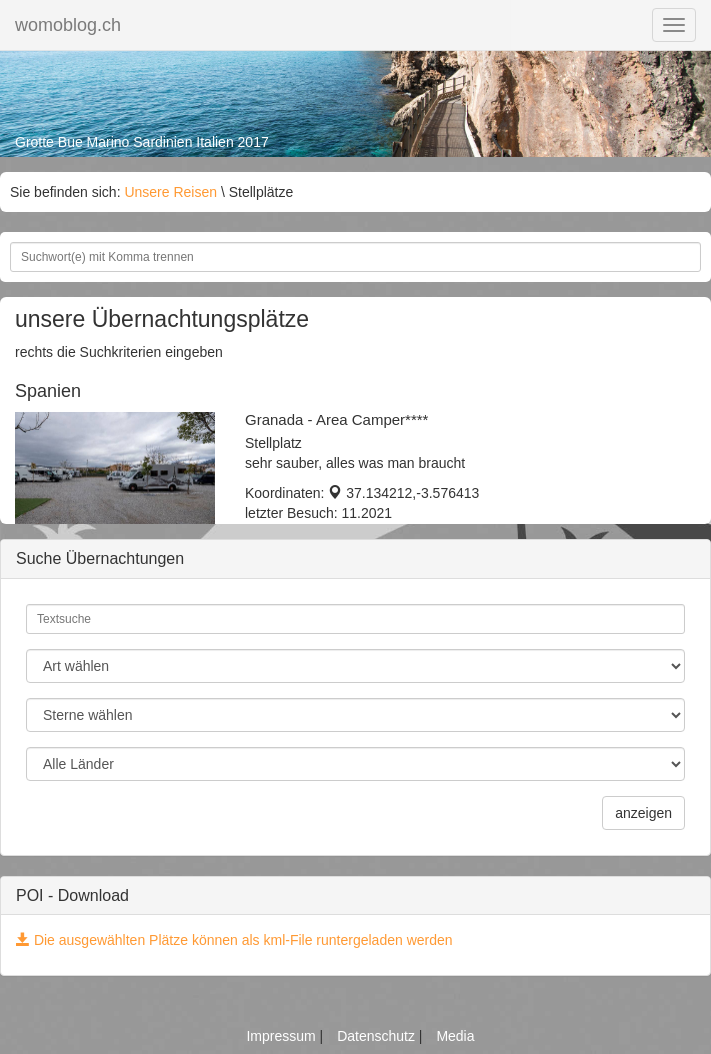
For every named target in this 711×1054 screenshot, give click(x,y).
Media (455, 1036)
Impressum (282, 1036)
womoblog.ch (68, 25)
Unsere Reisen (170, 192)
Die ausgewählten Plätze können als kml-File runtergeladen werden (234, 940)
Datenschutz (378, 1036)
